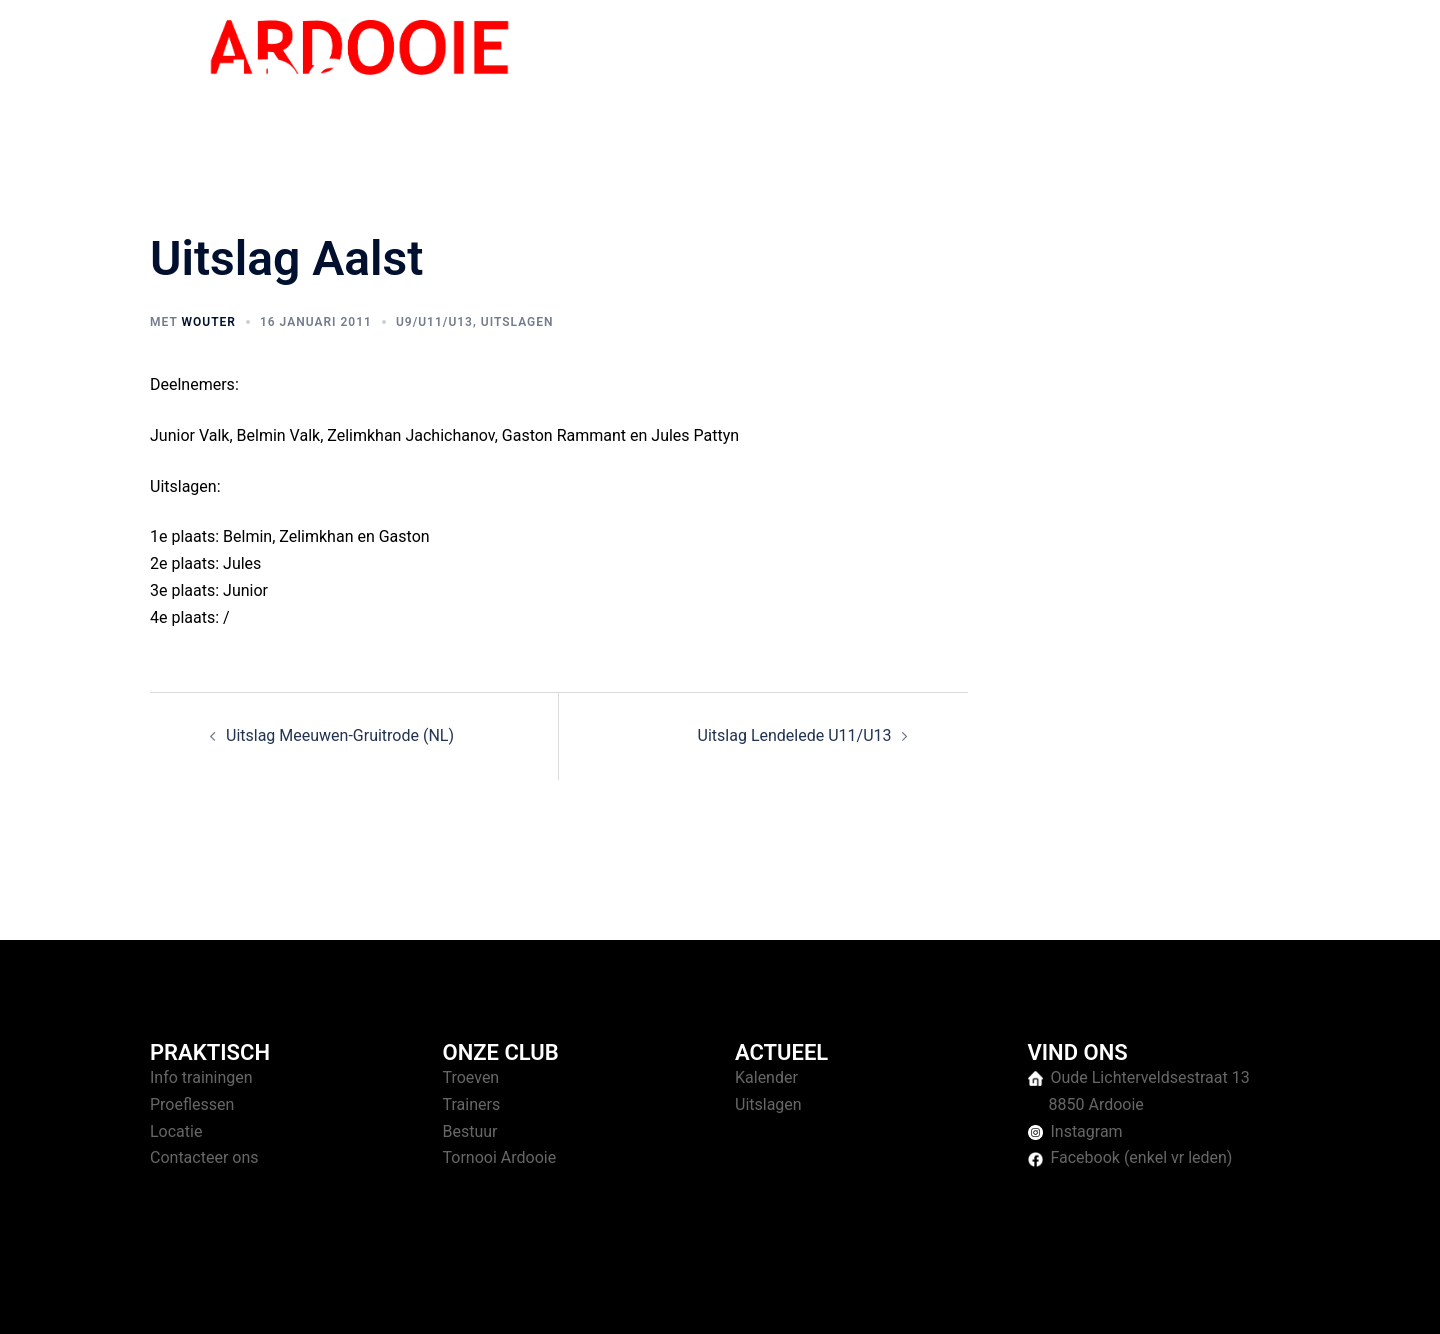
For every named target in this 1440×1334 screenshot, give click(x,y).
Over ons (1171, 69)
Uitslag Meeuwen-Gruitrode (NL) (340, 735)
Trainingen (991, 69)
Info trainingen (201, 1077)
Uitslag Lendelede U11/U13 (795, 735)
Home (912, 69)
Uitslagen (517, 322)
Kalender (766, 1077)
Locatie (176, 1131)
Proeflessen (192, 1104)
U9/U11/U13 (434, 322)
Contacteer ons (204, 1157)
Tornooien (1084, 69)
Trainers (472, 1104)
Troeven (471, 1077)
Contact (1251, 69)
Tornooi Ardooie (500, 1157)
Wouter (208, 322)
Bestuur (470, 1131)
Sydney (537, 1299)
